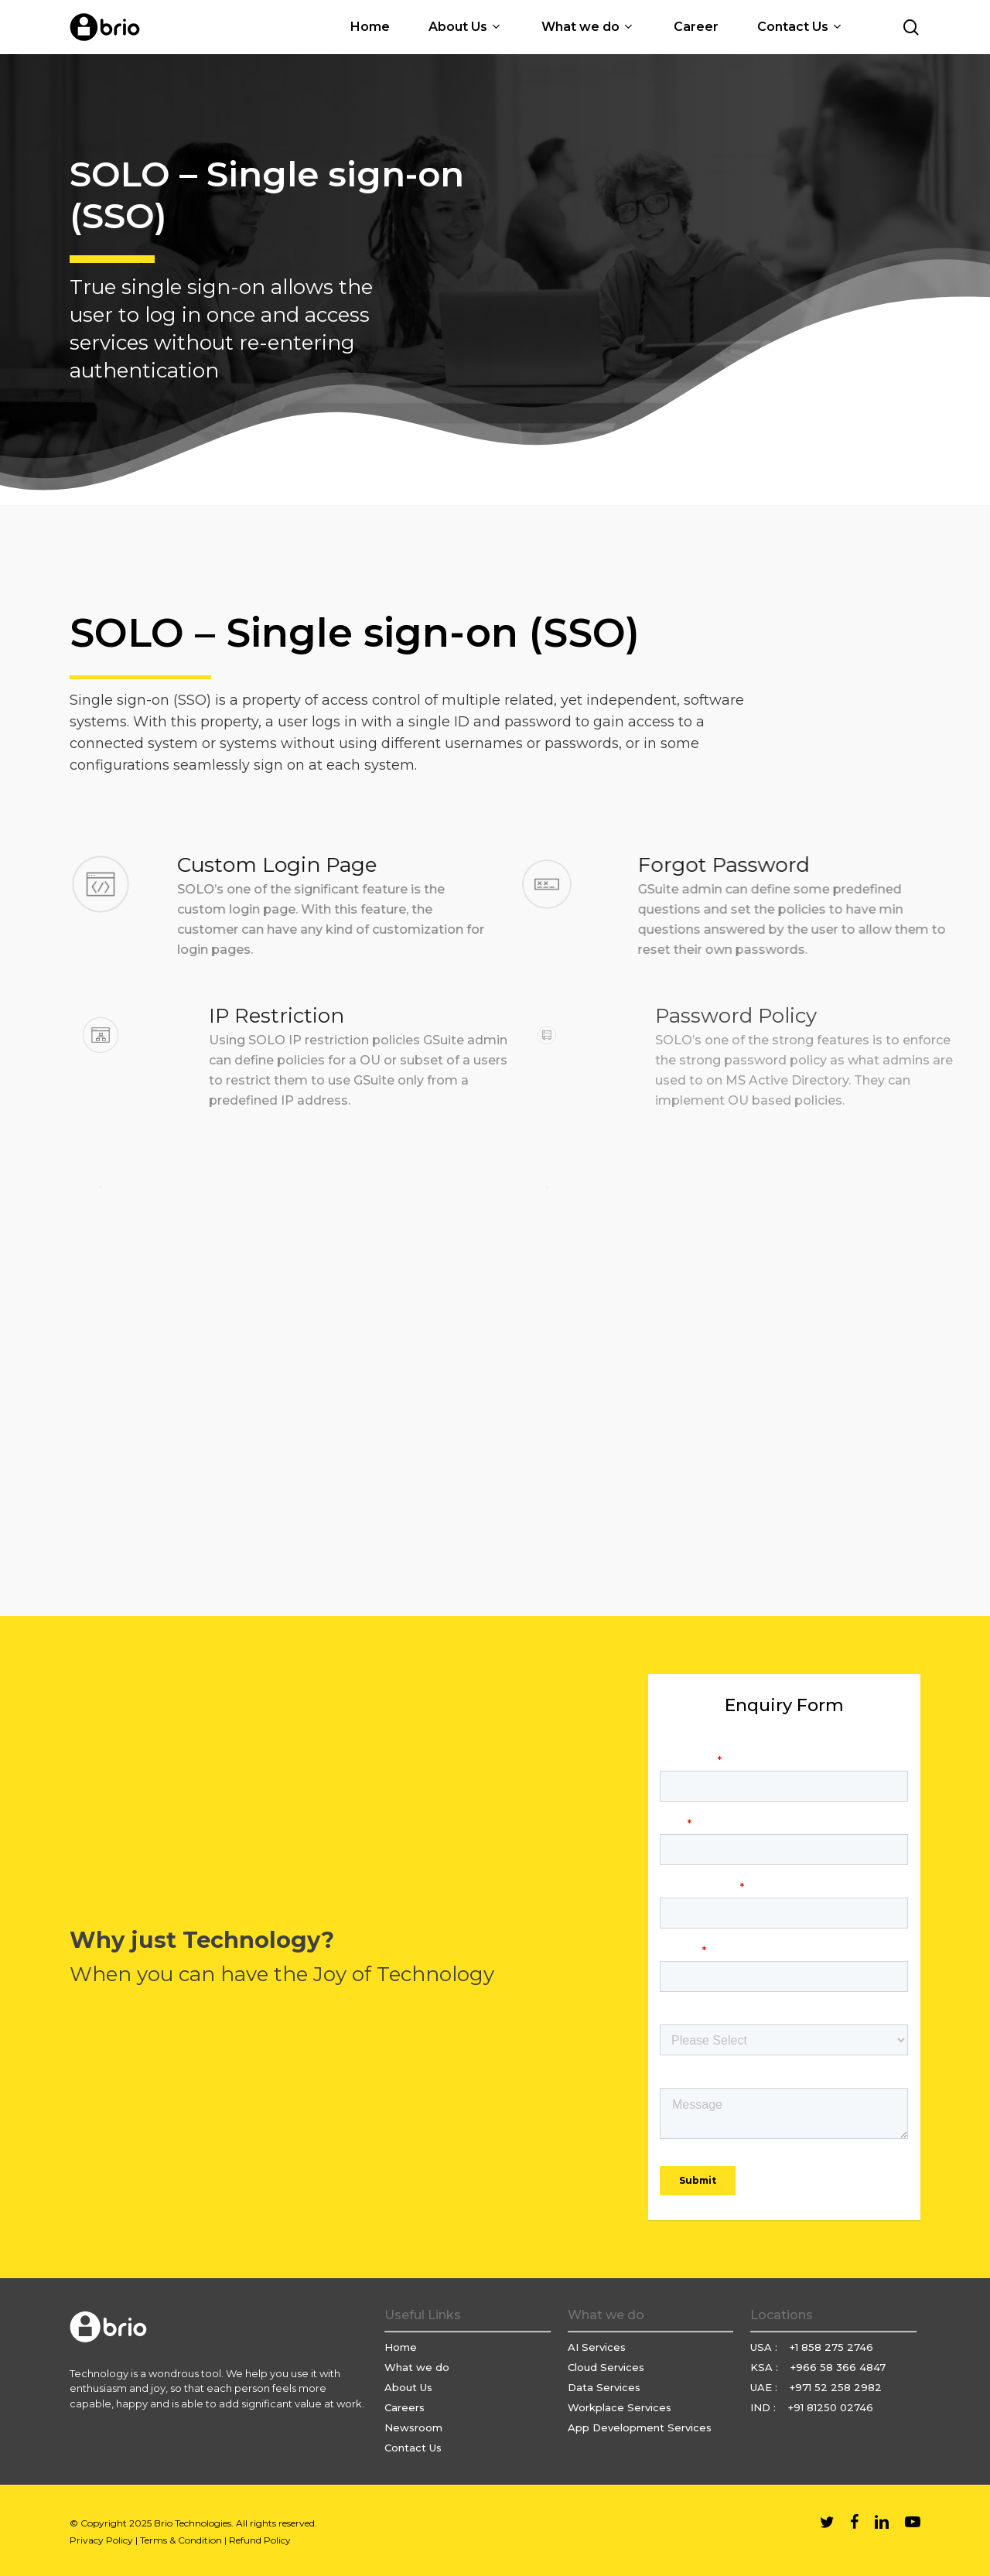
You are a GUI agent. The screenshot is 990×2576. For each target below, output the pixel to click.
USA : (765, 2347)
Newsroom (413, 2427)
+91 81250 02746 (830, 2407)
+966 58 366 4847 (838, 2367)
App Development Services (640, 2427)
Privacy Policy (101, 2540)
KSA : (765, 2367)
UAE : (765, 2387)
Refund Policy (260, 2540)
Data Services (604, 2387)
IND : (764, 2407)
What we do (416, 2367)
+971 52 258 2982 (836, 2387)
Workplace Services (619, 2407)
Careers (404, 2407)
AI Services (597, 2347)
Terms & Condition (181, 2540)
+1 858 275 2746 (831, 2347)
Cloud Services (606, 2367)
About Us (408, 2387)
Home (400, 2347)
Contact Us (413, 2447)
